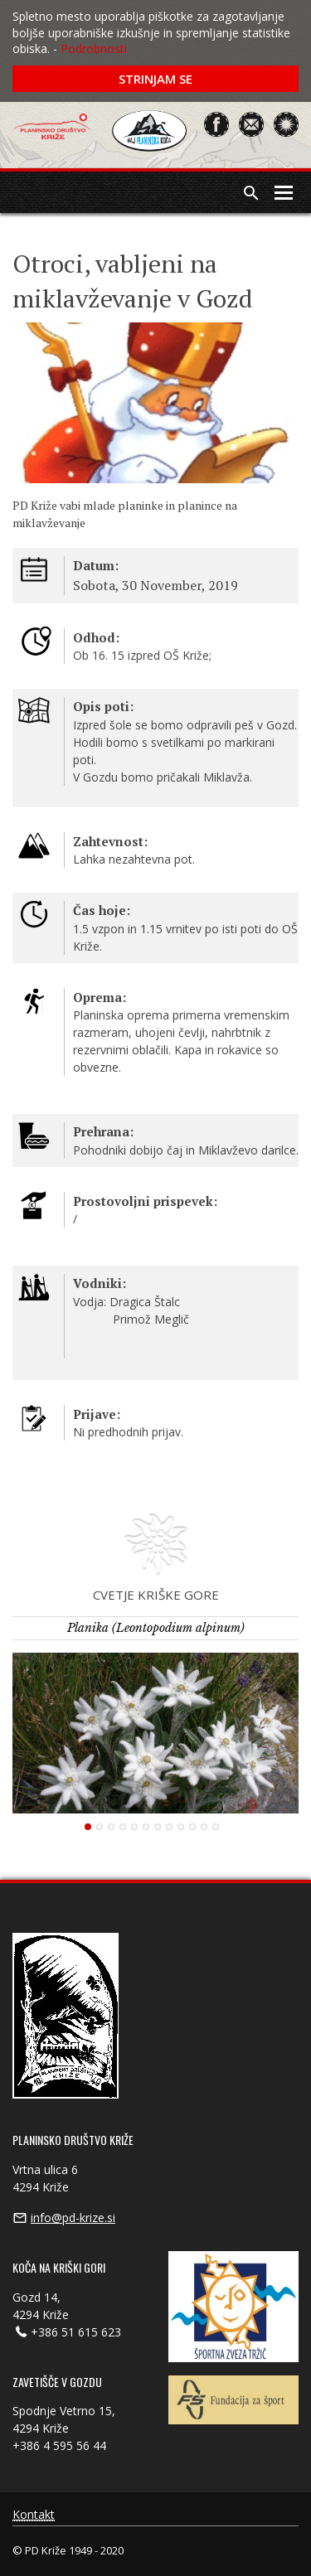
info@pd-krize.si (73, 2217)
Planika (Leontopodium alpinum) (156, 1627)
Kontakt (33, 2515)
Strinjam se (155, 78)
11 (204, 1826)
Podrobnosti (94, 48)
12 (215, 1826)
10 (192, 1826)
